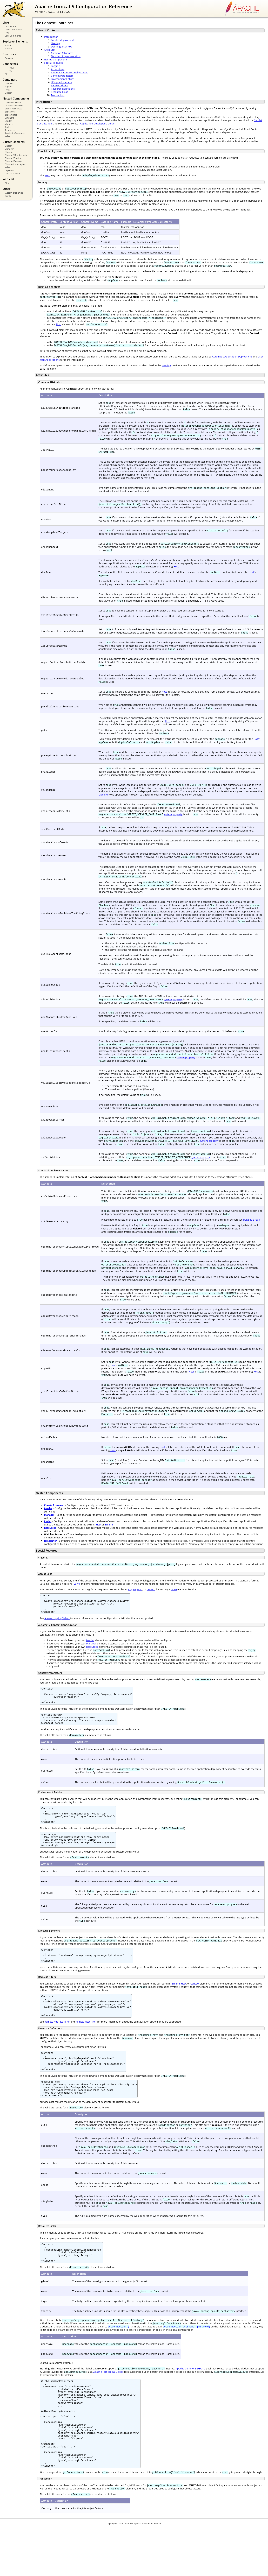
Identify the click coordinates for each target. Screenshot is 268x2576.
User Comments (13, 35)
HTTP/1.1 (9, 67)
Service (8, 48)
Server (8, 45)
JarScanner (10, 111)
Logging (55, 66)
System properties (14, 192)
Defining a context (61, 46)
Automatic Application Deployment (232, 356)
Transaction (57, 95)
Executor (9, 58)
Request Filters (59, 85)
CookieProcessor (13, 102)
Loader (8, 120)
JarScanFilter (11, 114)
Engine (8, 86)
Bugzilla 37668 (251, 1219)
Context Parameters (62, 75)
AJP (6, 73)
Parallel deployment (62, 40)
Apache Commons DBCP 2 (190, 2399)
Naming (55, 43)
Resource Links (59, 92)
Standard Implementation (66, 56)
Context (9, 83)
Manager (9, 123)
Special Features (53, 62)
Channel (9, 151)
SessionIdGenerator (15, 133)
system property (173, 814)
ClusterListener (12, 173)
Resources (10, 130)
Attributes (50, 49)
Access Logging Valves (57, 1621)
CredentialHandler (14, 105)
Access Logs (57, 69)
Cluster (8, 92)
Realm (8, 127)
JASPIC (8, 195)
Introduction (51, 36)
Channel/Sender (13, 158)
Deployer (9, 170)
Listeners (9, 117)
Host (7, 89)
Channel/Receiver (13, 161)
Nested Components (56, 59)
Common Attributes (62, 53)
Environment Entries (62, 79)
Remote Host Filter (86, 2042)
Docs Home (10, 26)
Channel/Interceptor (15, 164)
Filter (7, 183)
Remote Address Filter (57, 2042)
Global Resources (13, 108)
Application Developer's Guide (97, 123)
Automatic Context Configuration (69, 72)
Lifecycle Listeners (61, 82)
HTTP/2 (8, 70)
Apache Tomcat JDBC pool (108, 2403)
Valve (7, 136)
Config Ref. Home (13, 29)
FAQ (7, 32)
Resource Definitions (63, 88)
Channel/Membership (16, 155)
